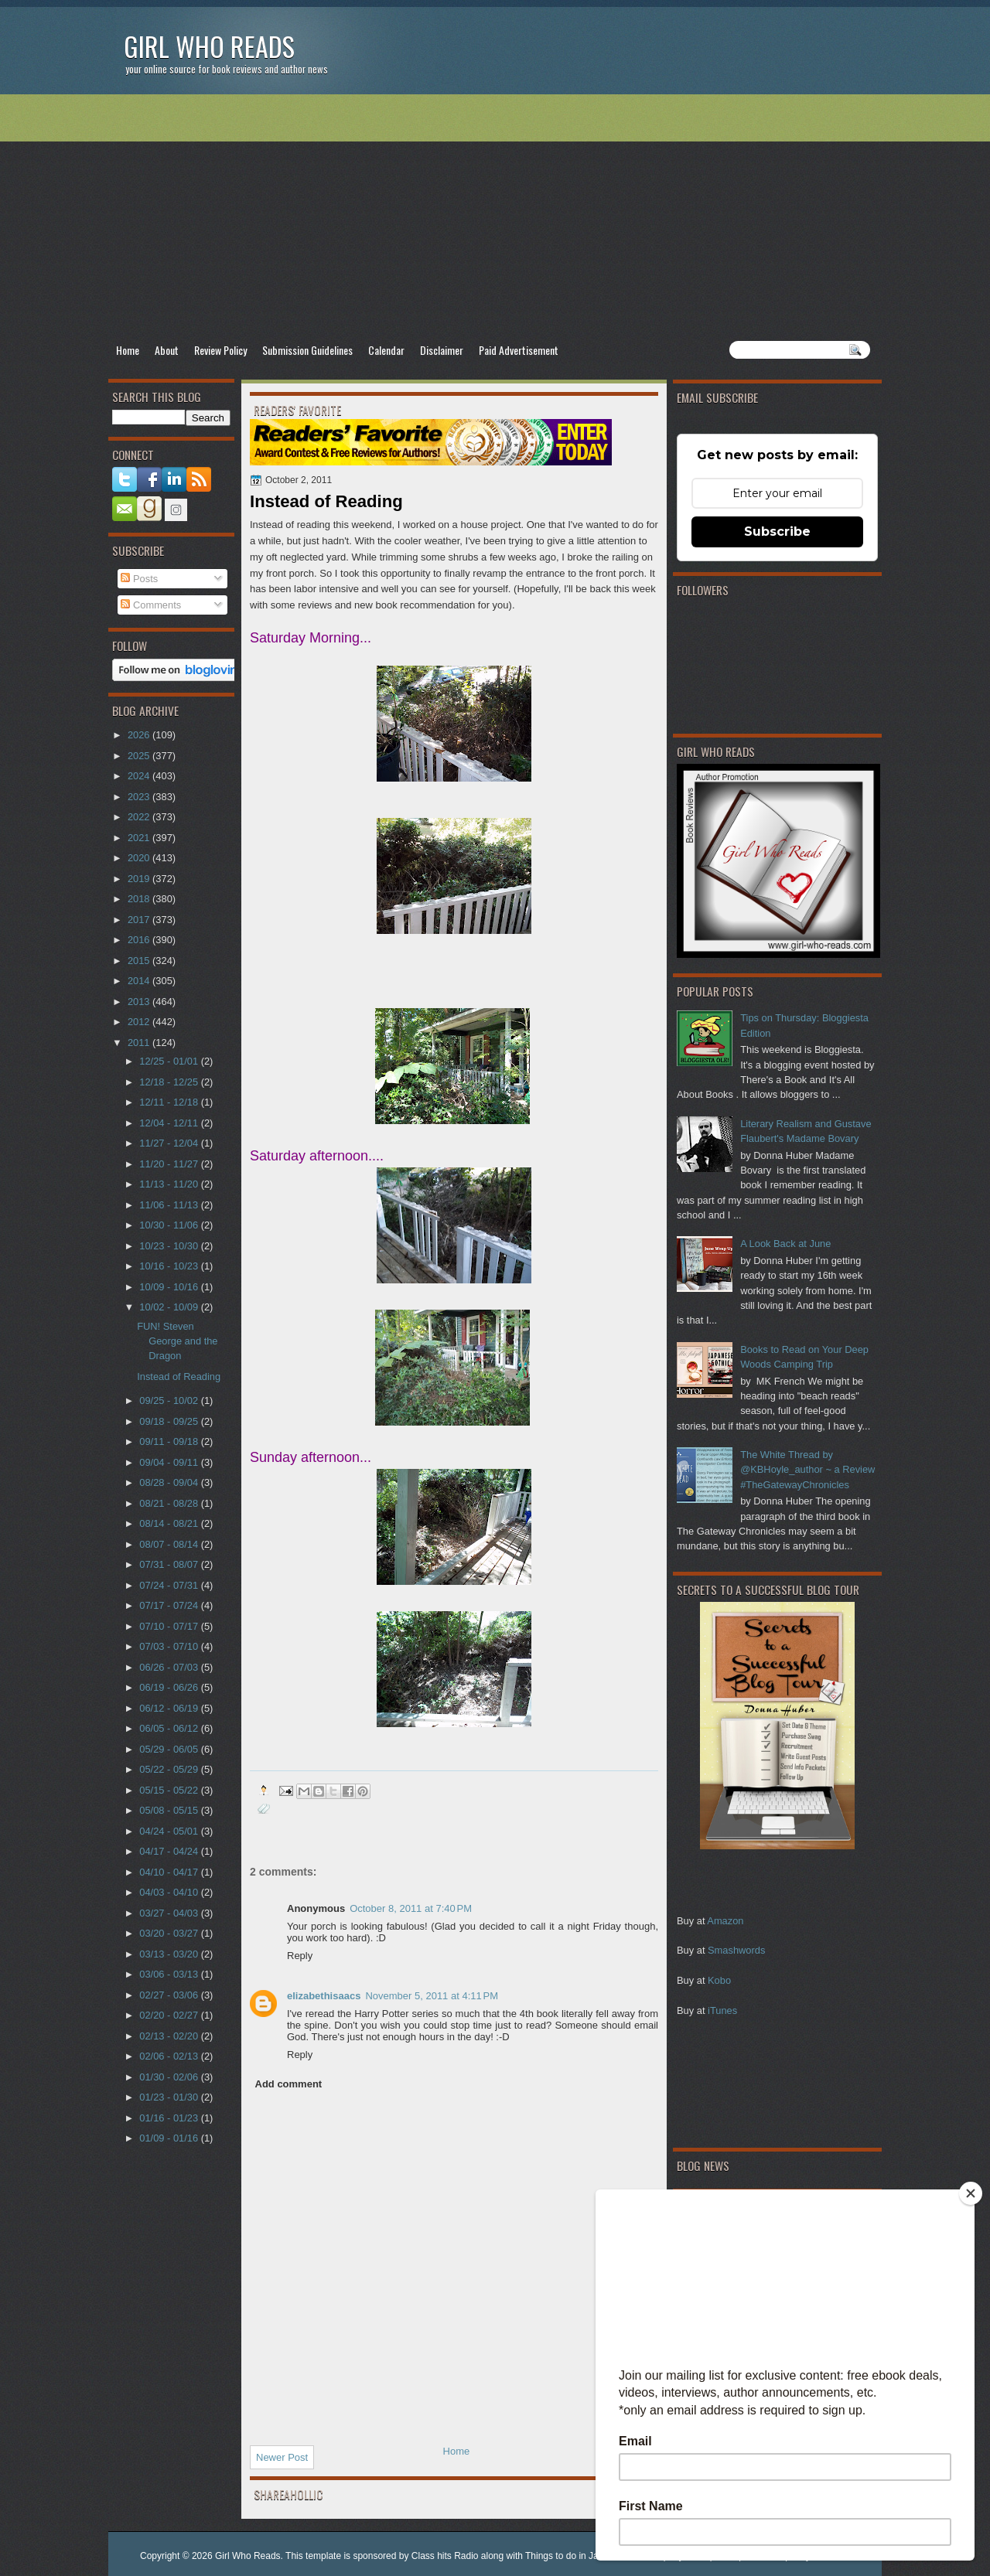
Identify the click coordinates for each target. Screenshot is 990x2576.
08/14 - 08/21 (169, 1523)
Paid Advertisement (518, 350)
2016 (140, 940)
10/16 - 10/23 (169, 1266)
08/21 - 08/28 (169, 1503)
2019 (140, 878)
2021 (140, 837)
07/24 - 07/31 (169, 1585)
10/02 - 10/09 (169, 1307)
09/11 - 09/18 (169, 1441)
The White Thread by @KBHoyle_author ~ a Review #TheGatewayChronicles (807, 1470)
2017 (140, 919)
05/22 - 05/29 (169, 1769)
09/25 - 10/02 (169, 1400)
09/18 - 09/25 (169, 1421)
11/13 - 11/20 (169, 1184)
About (167, 350)
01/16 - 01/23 (169, 2118)
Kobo (719, 1980)
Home (127, 350)
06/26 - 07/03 (169, 1667)
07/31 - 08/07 (169, 1564)
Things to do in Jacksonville (582, 2555)
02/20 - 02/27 (169, 2015)
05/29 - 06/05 (169, 1749)
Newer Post (282, 2457)
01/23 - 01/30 (169, 2097)
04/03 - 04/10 (169, 1892)
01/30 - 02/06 (169, 2077)
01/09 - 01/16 (169, 2138)
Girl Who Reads (209, 46)
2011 (140, 1042)
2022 (140, 817)
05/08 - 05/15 (169, 1810)
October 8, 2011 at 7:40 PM (411, 1908)
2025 (140, 756)
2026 (140, 735)
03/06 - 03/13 (169, 1974)
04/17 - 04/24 (169, 1851)
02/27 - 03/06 (169, 1995)
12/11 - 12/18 (169, 1102)
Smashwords (736, 1950)
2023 (140, 796)
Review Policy (220, 350)
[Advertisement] (495, 217)
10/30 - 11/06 (169, 1225)
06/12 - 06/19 (169, 1708)
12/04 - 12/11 (169, 1123)
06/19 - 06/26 (169, 1687)
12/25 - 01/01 (169, 1061)
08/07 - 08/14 (169, 1544)
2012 (140, 1021)
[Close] (970, 2193)
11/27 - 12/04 (169, 1143)
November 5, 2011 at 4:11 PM (431, 1996)
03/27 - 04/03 (169, 1913)
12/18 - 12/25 (169, 1082)
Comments (151, 605)
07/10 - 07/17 (169, 1626)
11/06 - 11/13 (169, 1205)
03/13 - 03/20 (169, 1954)
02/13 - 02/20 (169, 2036)
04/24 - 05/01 (169, 1831)
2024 (140, 776)
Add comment (289, 2084)
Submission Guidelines (307, 350)
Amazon (725, 1921)
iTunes (722, 2010)
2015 (140, 960)
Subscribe (777, 531)
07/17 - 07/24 (169, 1605)
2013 (140, 1001)
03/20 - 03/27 (169, 1933)
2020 (140, 858)
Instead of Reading (178, 1376)
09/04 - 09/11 (169, 1462)
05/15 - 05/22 (169, 1790)
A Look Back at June (785, 1243)
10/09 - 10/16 (169, 1287)
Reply (299, 1955)
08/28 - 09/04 (169, 1482)
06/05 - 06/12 (169, 1728)
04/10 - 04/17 (169, 1872)
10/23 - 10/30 (169, 1246)
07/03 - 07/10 (169, 1646)
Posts (139, 578)
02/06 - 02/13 (169, 2056)
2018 (140, 899)
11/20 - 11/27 (169, 1164)
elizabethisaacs (323, 1996)
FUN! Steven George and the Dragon (177, 1341)
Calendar (386, 350)
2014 (140, 980)
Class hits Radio (445, 2555)
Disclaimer (441, 350)
